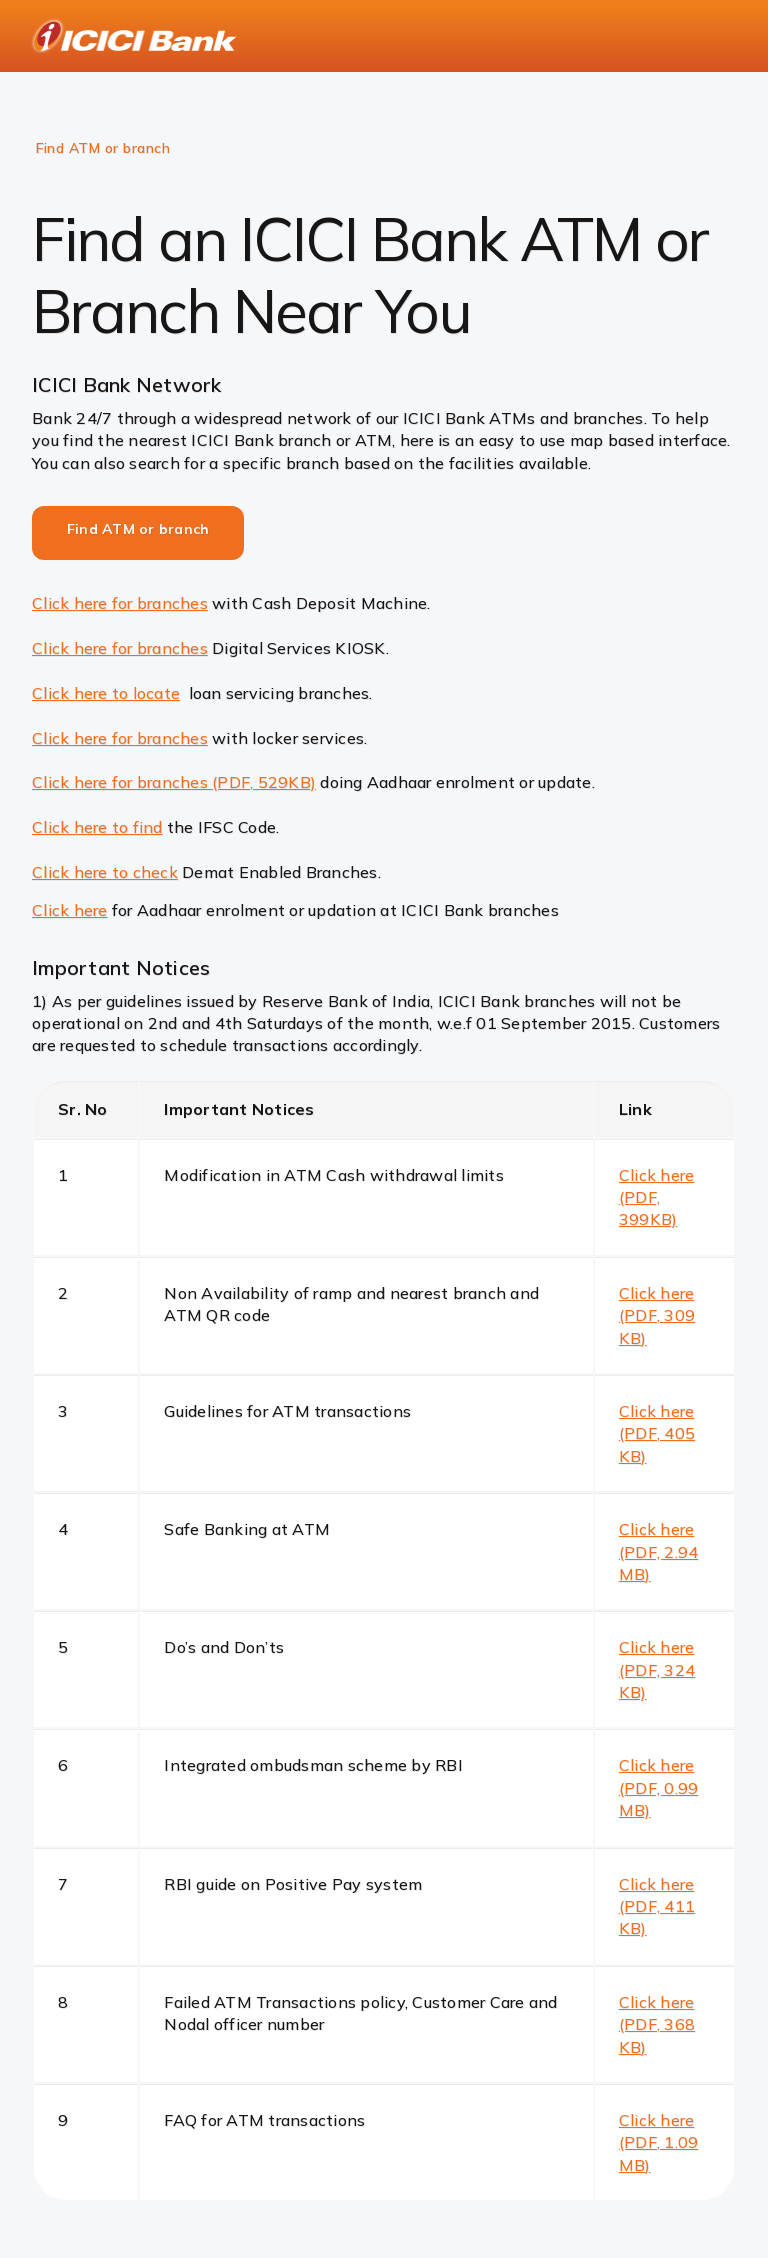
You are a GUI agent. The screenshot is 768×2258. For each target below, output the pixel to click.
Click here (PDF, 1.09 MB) (659, 2142)
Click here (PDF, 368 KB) (657, 2024)
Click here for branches (120, 603)
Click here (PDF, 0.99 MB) (659, 1787)
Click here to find (97, 827)
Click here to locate (106, 693)
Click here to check (105, 872)
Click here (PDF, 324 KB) (657, 1669)
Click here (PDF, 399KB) (657, 1197)
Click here (70, 910)
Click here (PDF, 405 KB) (657, 1433)
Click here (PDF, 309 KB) (657, 1315)
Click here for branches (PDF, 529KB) (174, 782)
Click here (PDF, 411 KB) (657, 1906)
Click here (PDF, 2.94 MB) (659, 1551)
